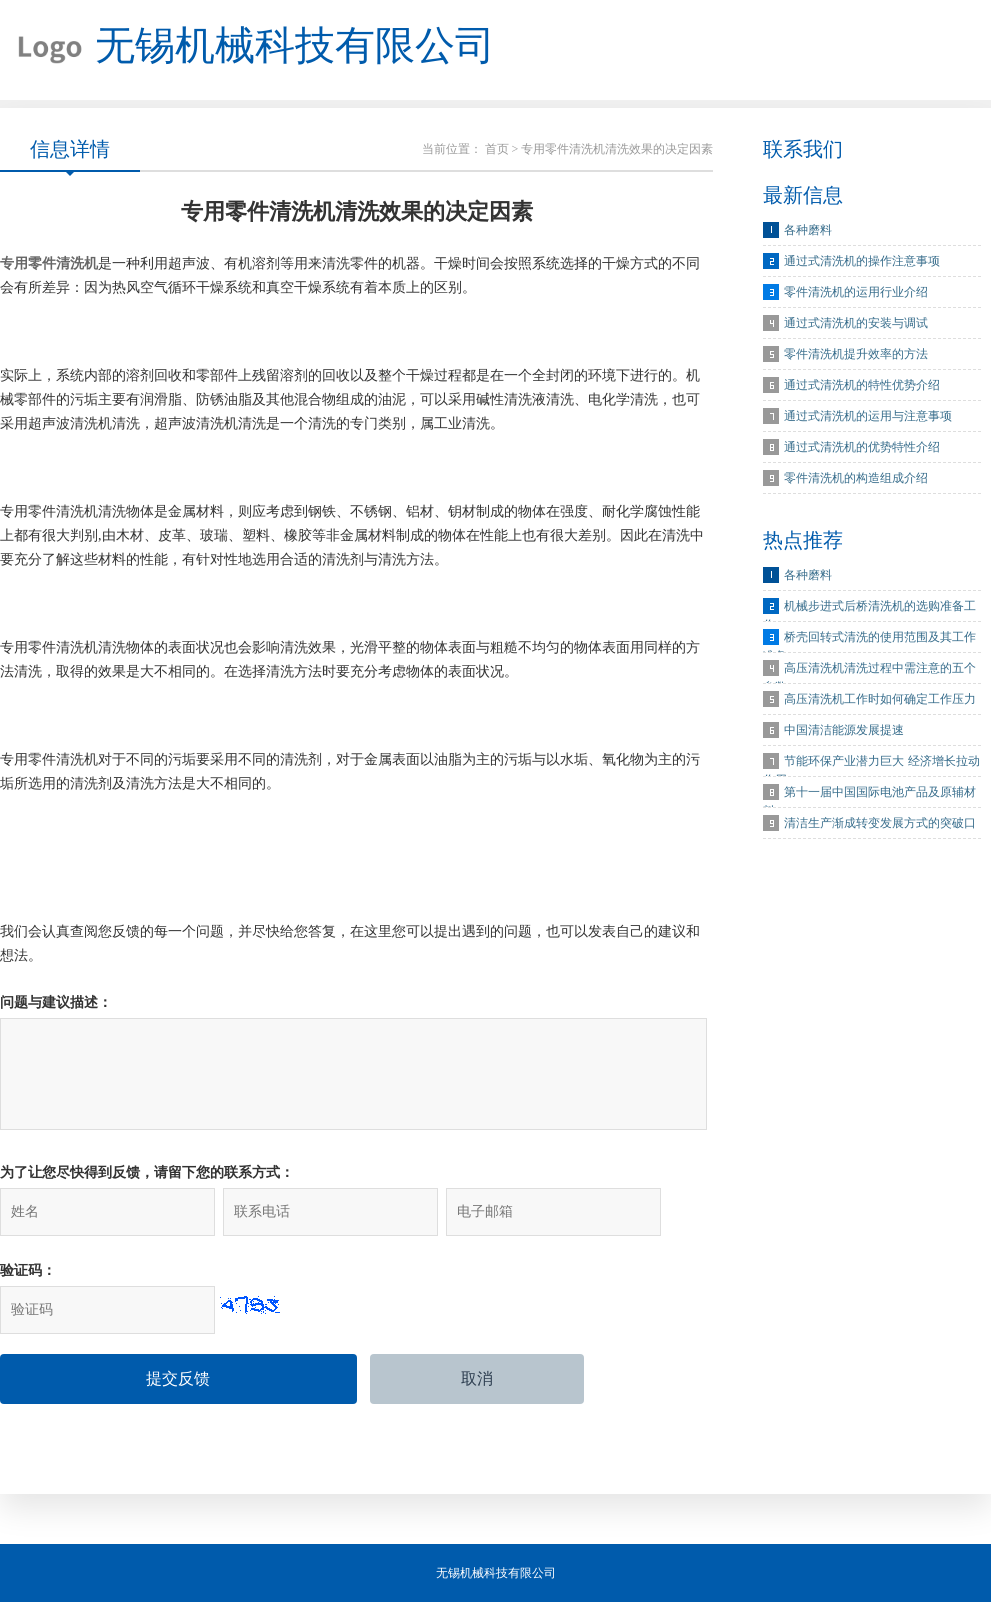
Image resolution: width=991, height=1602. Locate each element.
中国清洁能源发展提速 (844, 730)
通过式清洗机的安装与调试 (856, 323)
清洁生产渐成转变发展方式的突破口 (880, 823)
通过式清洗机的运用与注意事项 (868, 416)
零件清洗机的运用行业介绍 (856, 292)
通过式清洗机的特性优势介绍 (862, 385)
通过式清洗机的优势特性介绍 (862, 447)
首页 (497, 149)
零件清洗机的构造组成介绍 (856, 478)
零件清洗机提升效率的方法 (856, 354)
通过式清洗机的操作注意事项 (862, 261)
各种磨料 (808, 230)
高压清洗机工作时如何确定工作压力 (880, 699)
